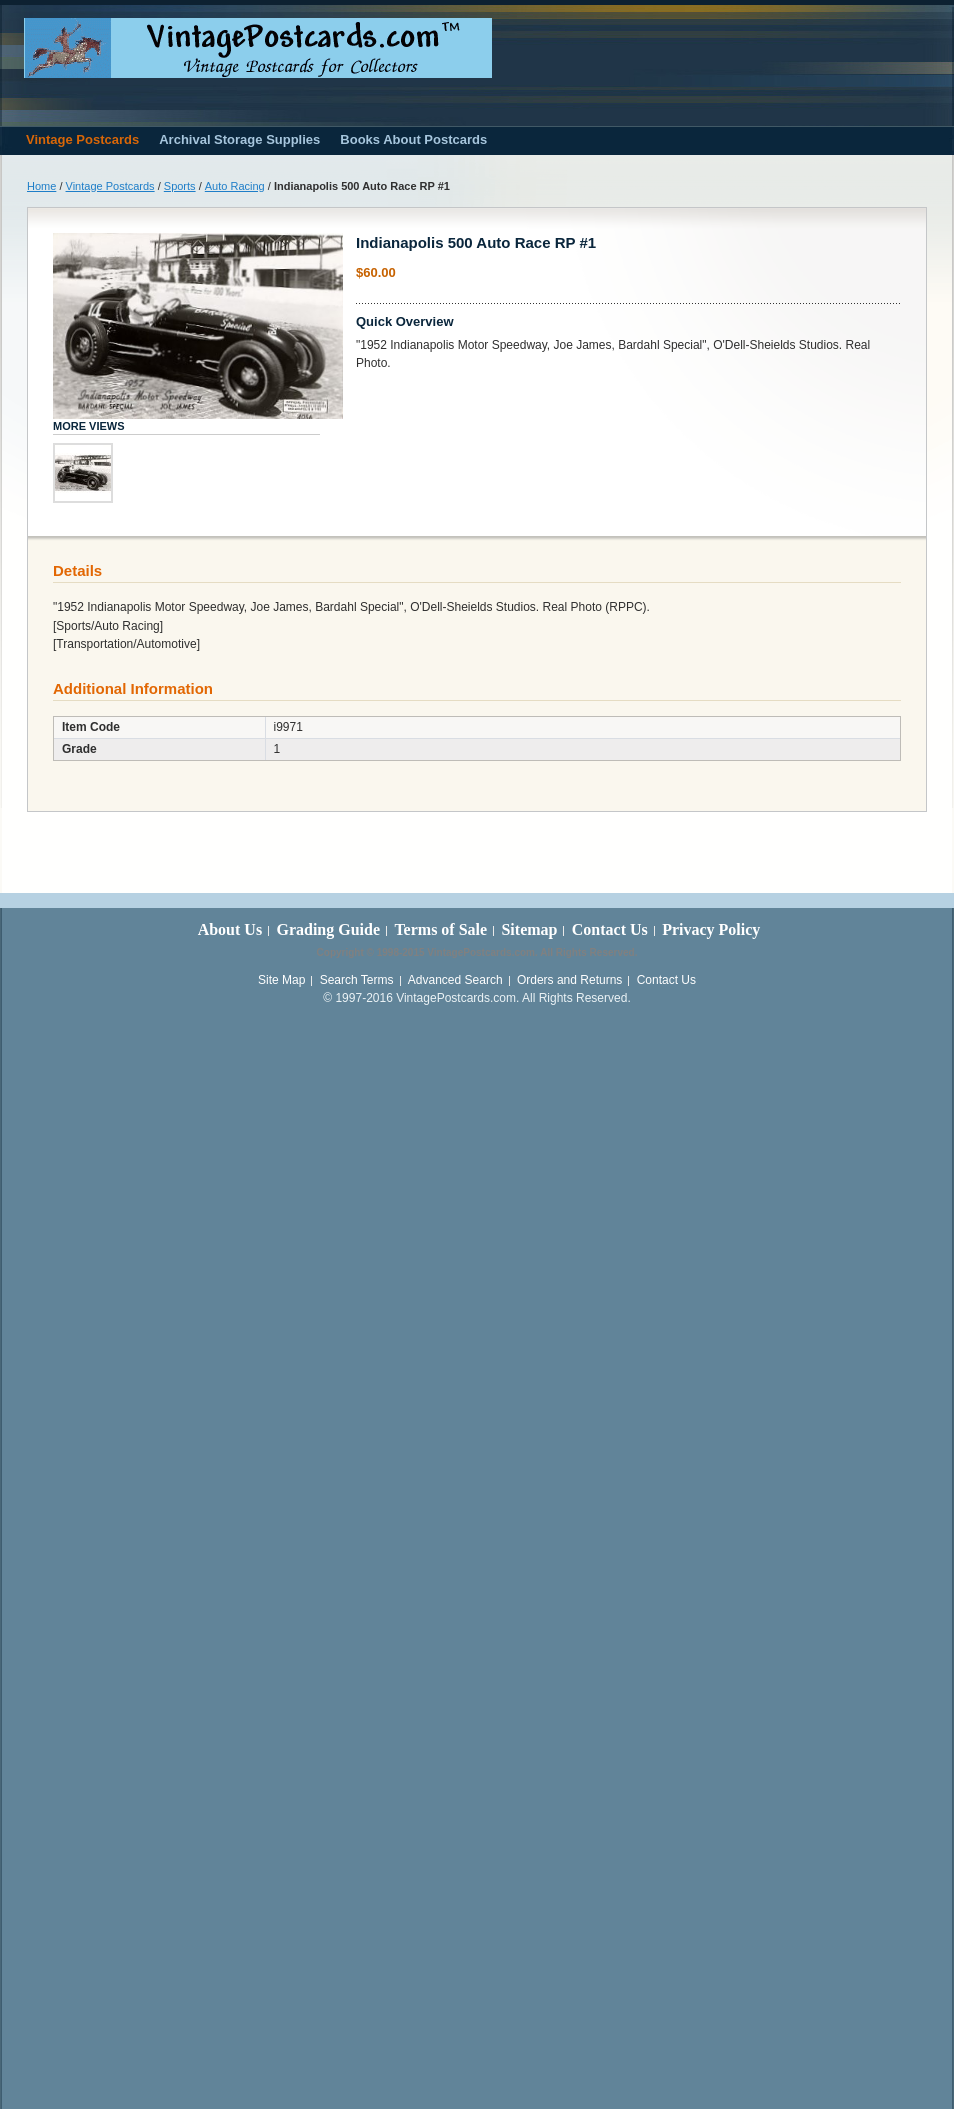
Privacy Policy (711, 929)
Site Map (281, 980)
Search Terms (357, 980)
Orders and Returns (569, 980)
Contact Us (610, 929)
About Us (230, 929)
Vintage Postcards (110, 186)
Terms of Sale (440, 929)
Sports (180, 186)
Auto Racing (235, 186)
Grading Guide (328, 929)
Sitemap (529, 929)
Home (41, 186)
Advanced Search (455, 980)
